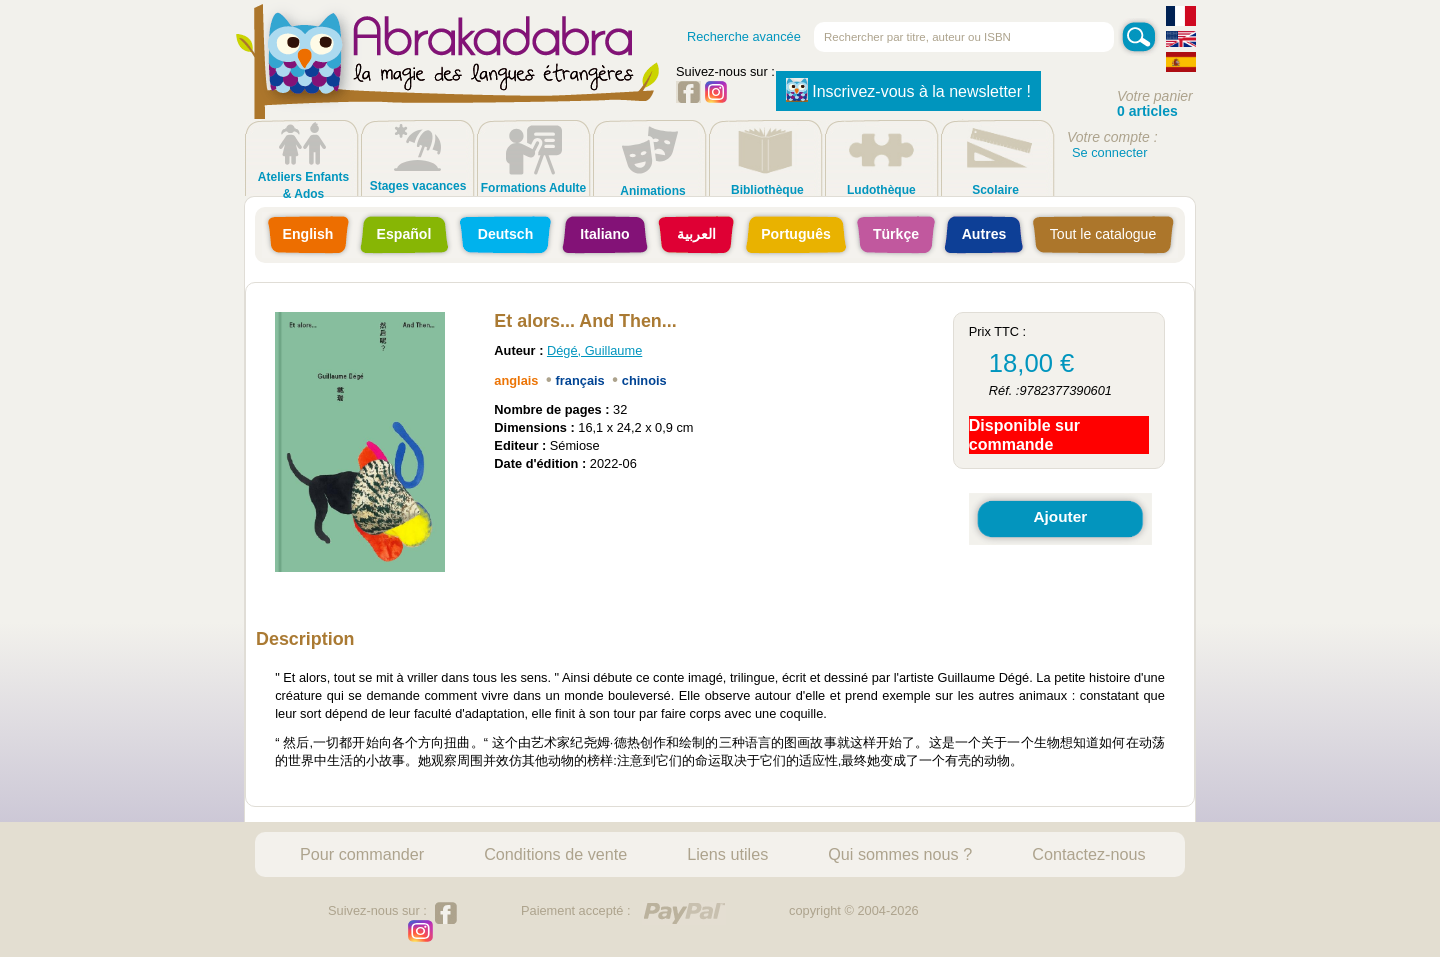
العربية (696, 234)
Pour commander (362, 854)
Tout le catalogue (1103, 234)
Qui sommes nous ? (900, 854)
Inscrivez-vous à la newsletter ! (908, 90)
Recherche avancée (744, 36)
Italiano (604, 234)
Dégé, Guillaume (594, 350)
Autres (984, 234)
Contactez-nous (1088, 854)
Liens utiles (727, 854)
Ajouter (1060, 516)
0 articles (1147, 111)
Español (404, 234)
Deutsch (506, 234)
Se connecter (1109, 152)
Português (796, 234)
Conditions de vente (555, 854)
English (308, 234)
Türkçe (896, 234)
